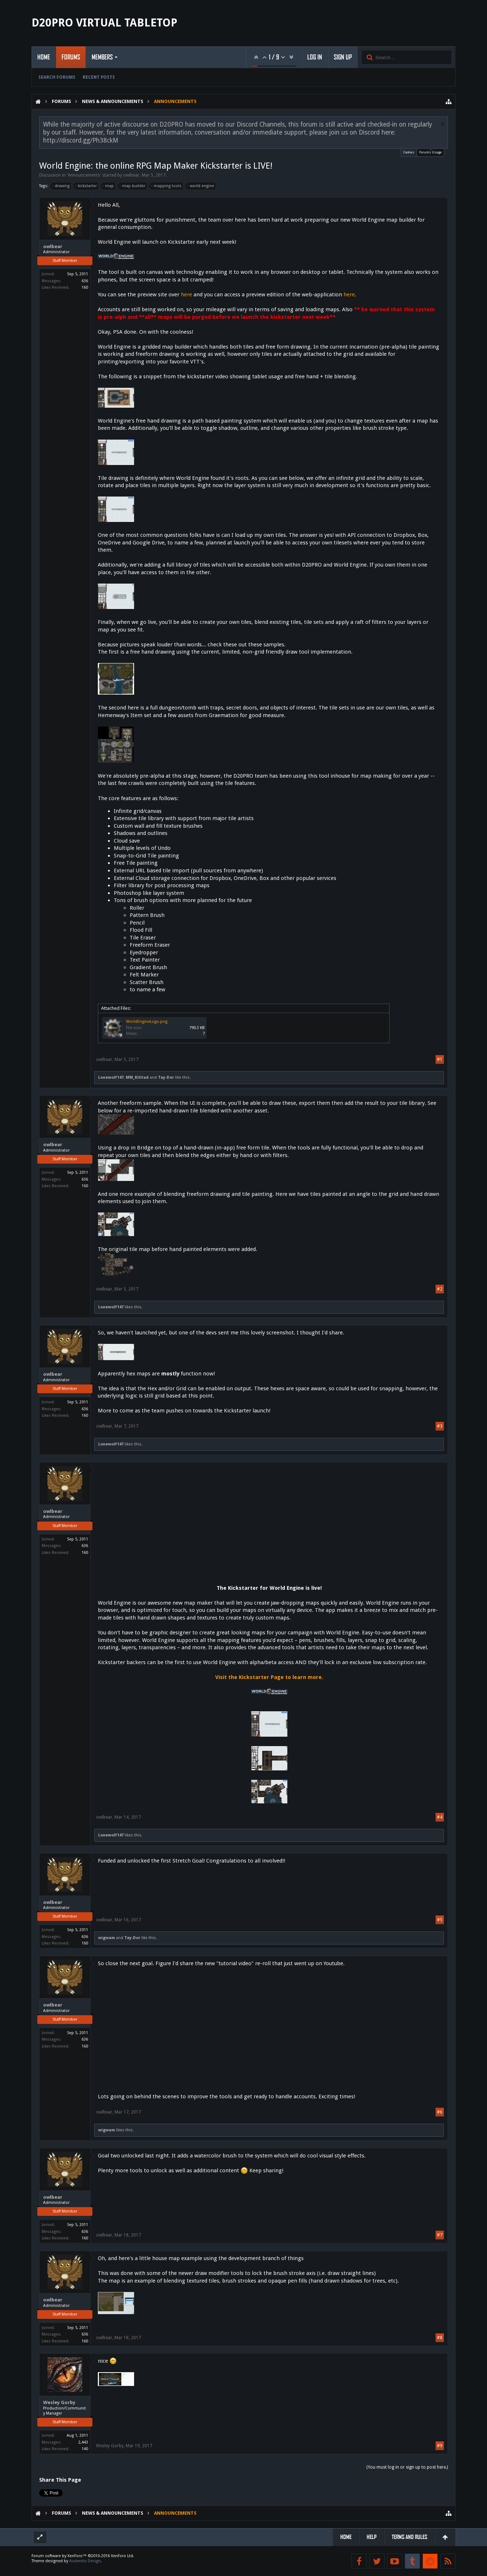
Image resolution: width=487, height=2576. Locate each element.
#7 (439, 2235)
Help (371, 2537)
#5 (439, 1919)
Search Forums (56, 77)
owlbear (131, 175)
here (186, 294)
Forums (71, 57)
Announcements (84, 175)
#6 (439, 2112)
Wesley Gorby (59, 2402)
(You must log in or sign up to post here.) (407, 2467)
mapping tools (166, 186)
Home (43, 57)
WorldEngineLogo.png (146, 1021)
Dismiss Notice (443, 124)
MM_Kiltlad (137, 1077)
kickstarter (86, 186)
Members (102, 57)
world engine (201, 186)
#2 (439, 1289)
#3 (439, 1426)
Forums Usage (430, 151)
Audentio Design (85, 2561)
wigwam (106, 1937)
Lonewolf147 (111, 1077)
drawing (61, 186)
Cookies (409, 152)
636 (85, 281)
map (108, 186)
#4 (439, 1817)
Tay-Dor (166, 1077)
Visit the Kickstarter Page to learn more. (269, 1677)
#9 (439, 2445)
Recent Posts (99, 77)
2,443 (83, 2442)
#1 (439, 1059)
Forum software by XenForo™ (83, 2556)
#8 (439, 2337)
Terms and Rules (409, 2537)
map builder (132, 186)
